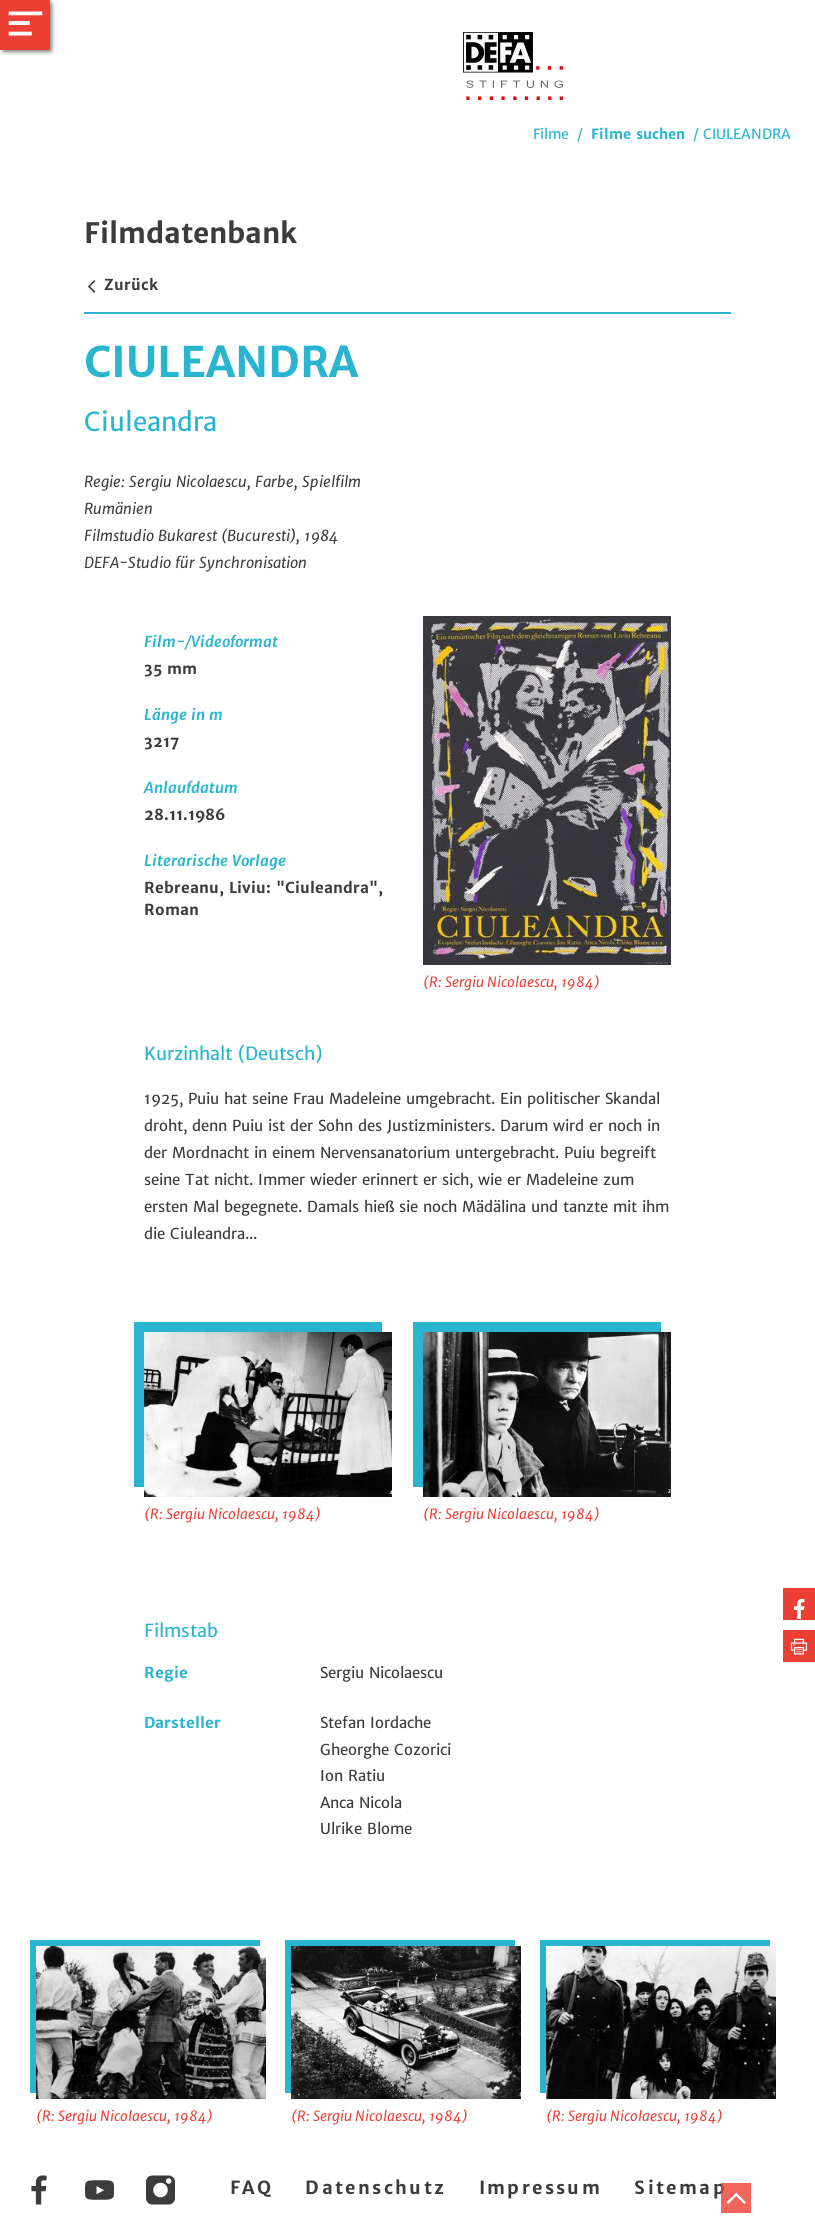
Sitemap (680, 2187)
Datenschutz (375, 2187)
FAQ (251, 2187)
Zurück (121, 284)
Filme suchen (638, 134)
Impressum (541, 2187)
